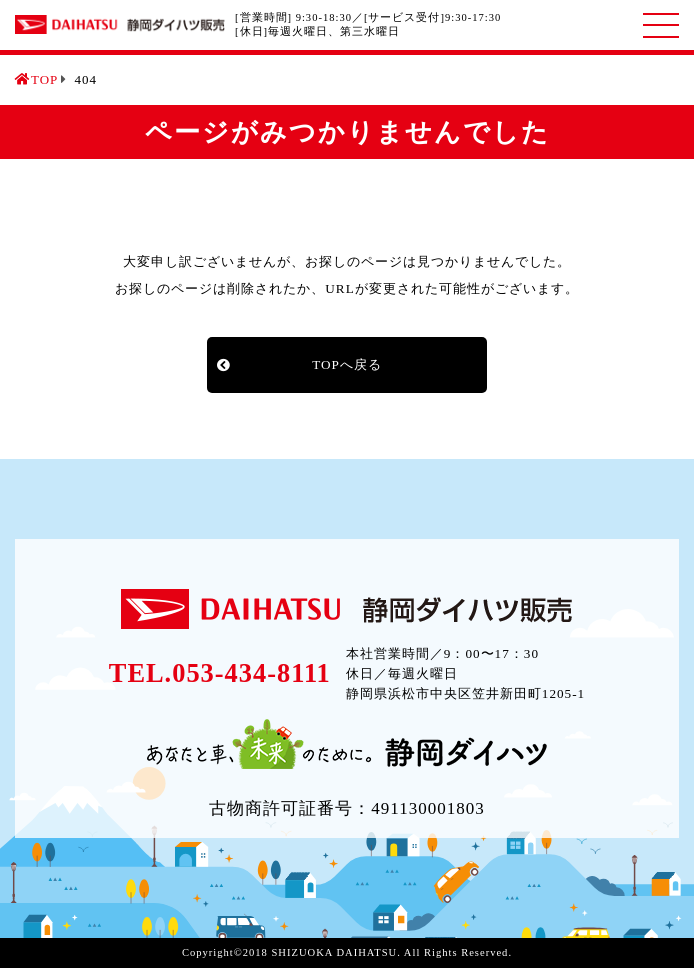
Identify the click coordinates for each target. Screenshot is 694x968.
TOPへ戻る (347, 364)
